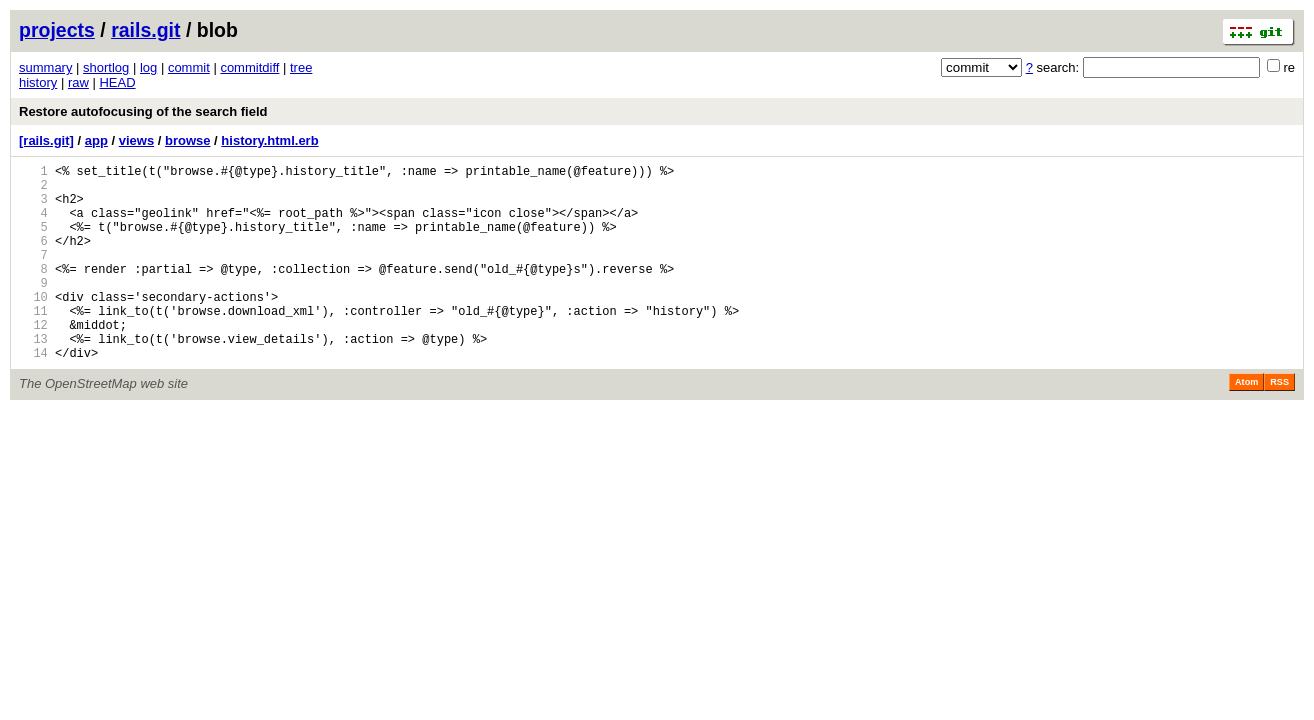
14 (33, 394)
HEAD (117, 82)
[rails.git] (46, 140)
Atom (1246, 424)
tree (301, 67)
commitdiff (249, 67)
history (38, 82)
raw (78, 82)
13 (33, 377)
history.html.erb (269, 140)
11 (33, 343)
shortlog (106, 67)
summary (45, 67)
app (96, 140)
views (136, 140)
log (148, 67)
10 (33, 326)
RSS (1279, 424)
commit (189, 67)
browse (188, 140)
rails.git (145, 30)
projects (57, 30)
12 (33, 360)
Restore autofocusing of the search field (143, 111)
